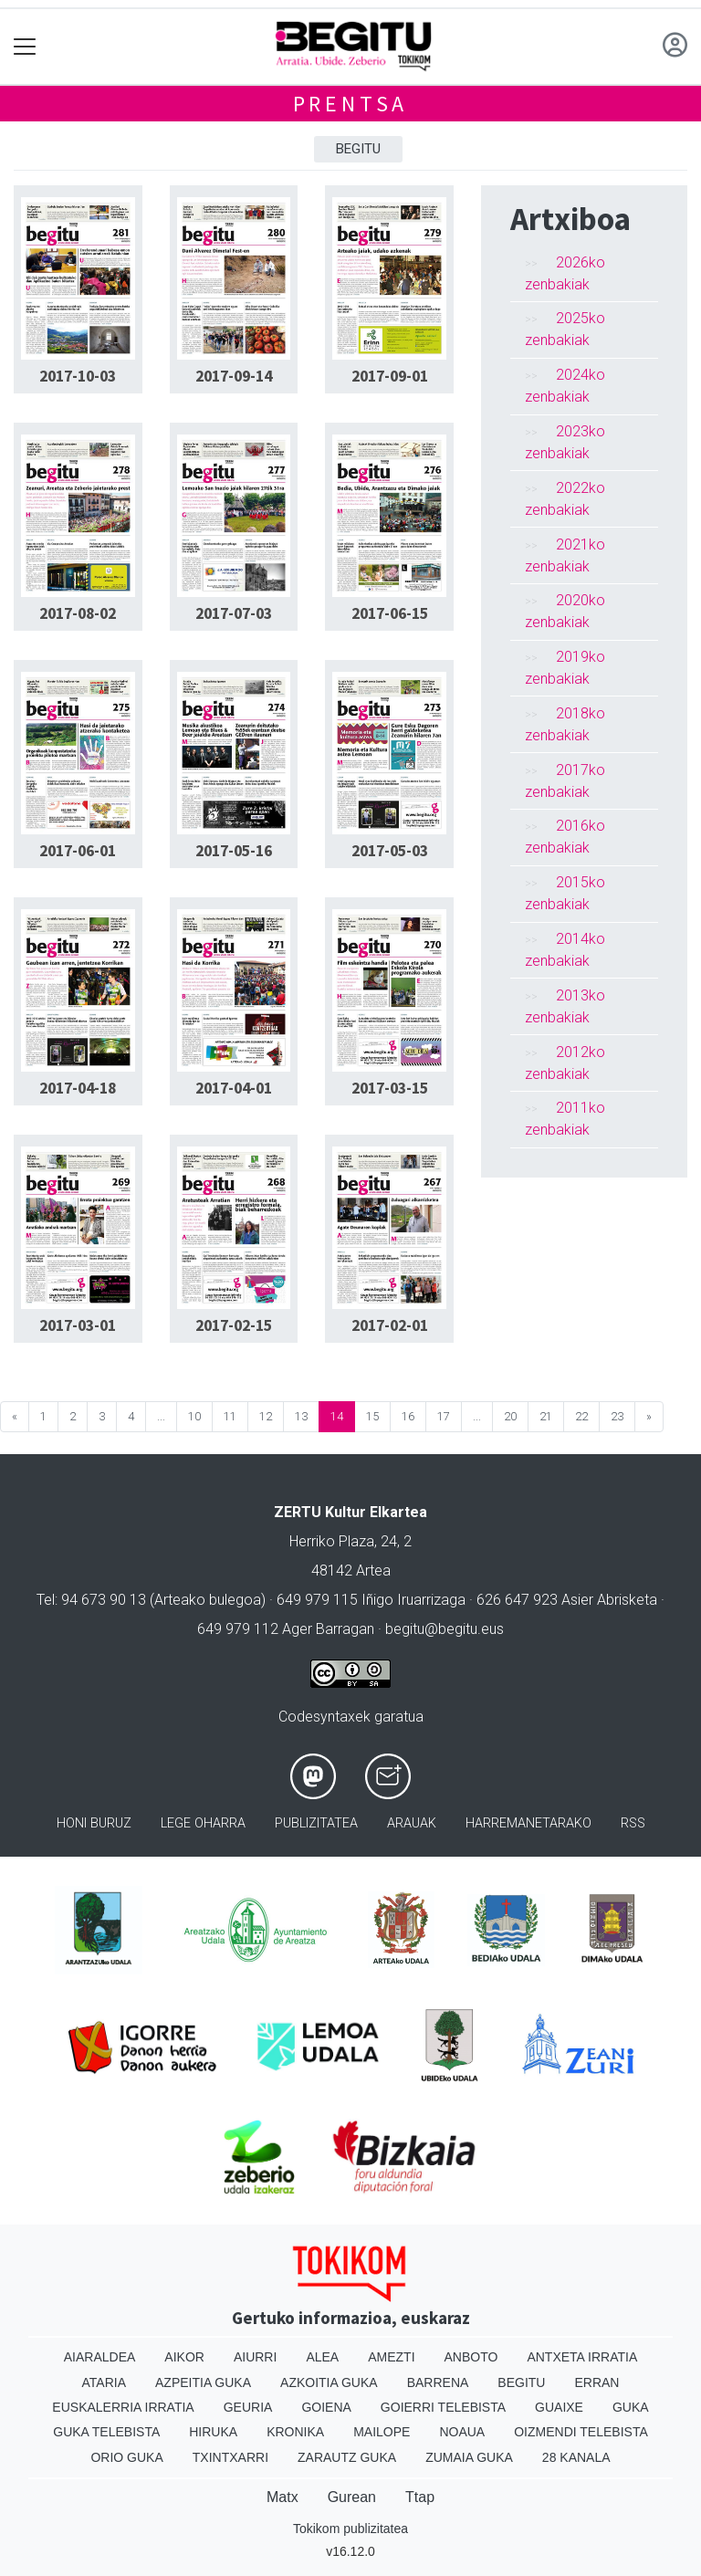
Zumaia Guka (469, 2457)
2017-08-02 (77, 613)
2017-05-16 (233, 851)
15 (372, 1416)
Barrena (438, 2382)
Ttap (419, 2497)
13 (301, 1416)
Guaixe (559, 2407)
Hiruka (213, 2431)
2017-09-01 (389, 376)
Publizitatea (316, 1823)
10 (194, 1416)
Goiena (325, 2407)
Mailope (381, 2431)
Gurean (352, 2497)
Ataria (104, 2382)
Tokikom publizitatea (350, 2528)
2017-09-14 (233, 376)
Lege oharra (203, 1823)
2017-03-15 (389, 1088)
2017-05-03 (389, 851)
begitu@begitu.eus (444, 1629)
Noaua (462, 2431)
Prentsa (351, 103)
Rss (633, 1823)
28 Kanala (576, 2457)
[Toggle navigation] (25, 47)
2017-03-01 (77, 1325)
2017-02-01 (389, 1325)
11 (230, 1416)
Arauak (411, 1823)
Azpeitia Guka (203, 2382)
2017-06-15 (389, 613)
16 (408, 1416)
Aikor (184, 2357)
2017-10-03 (77, 376)
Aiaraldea (100, 2357)
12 (265, 1416)
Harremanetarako (528, 1823)
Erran (596, 2382)
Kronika (295, 2431)
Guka (630, 2407)
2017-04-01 (233, 1088)
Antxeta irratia (582, 2357)
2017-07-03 (233, 613)
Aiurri (255, 2357)
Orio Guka (126, 2457)
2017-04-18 (77, 1088)
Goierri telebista (443, 2407)
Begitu (358, 149)
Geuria (248, 2407)
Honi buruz (94, 1823)
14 (336, 1416)
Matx (282, 2497)
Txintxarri (230, 2457)
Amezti (391, 2357)
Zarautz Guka (347, 2457)
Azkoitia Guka (329, 2382)
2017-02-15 (233, 1325)
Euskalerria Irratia (123, 2407)
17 (443, 1416)
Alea (322, 2357)
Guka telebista (106, 2431)
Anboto (471, 2357)
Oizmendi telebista (581, 2431)
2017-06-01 (77, 851)
